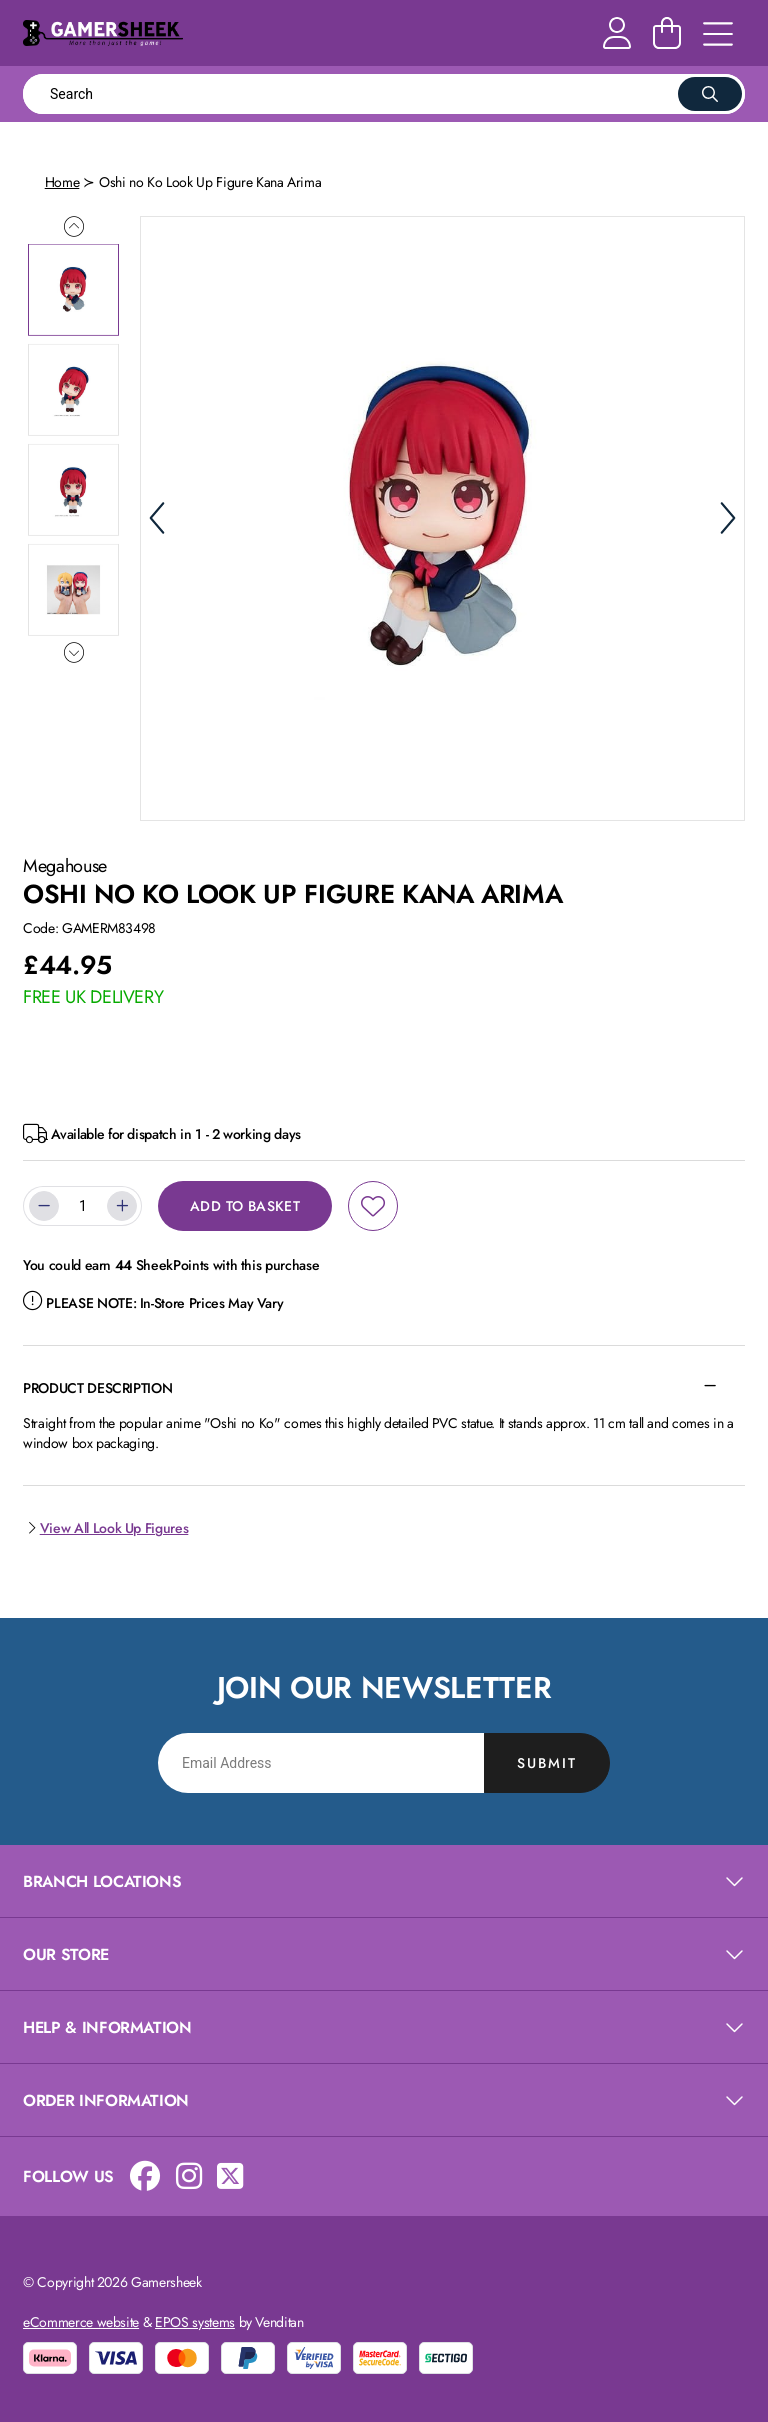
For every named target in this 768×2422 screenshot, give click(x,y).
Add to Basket (245, 1206)
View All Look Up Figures (105, 1528)
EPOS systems (195, 2322)
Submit (547, 1763)
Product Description (97, 1388)
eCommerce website (81, 2322)
